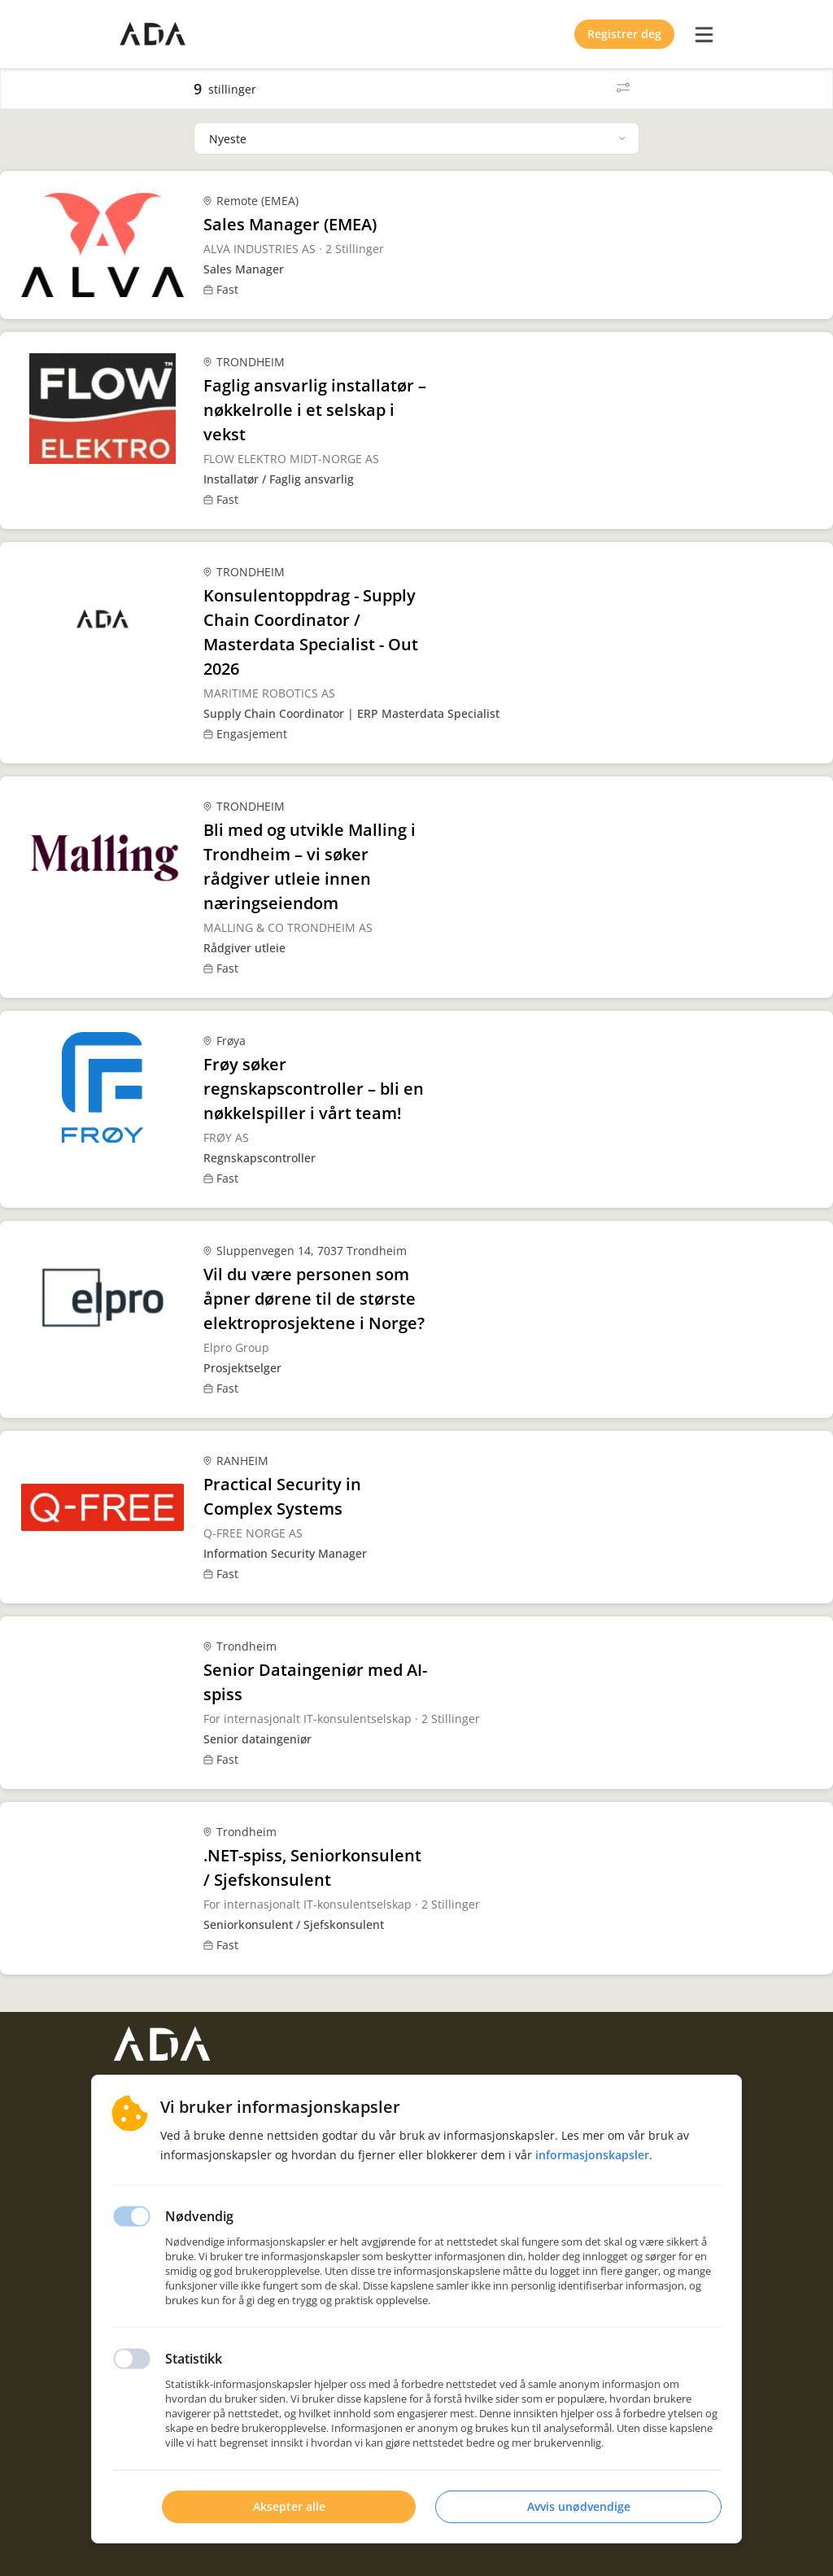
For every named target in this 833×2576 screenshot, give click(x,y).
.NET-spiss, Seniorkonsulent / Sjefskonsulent (312, 1867)
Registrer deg (624, 34)
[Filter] (623, 88)
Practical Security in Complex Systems (282, 1496)
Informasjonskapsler (592, 2155)
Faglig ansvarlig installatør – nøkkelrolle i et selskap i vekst (314, 409)
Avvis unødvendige (578, 2506)
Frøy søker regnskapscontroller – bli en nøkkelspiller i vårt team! (313, 1088)
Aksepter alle (289, 2506)
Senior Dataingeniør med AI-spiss (315, 1682)
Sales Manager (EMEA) (290, 224)
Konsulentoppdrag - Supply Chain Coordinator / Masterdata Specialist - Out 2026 (310, 632)
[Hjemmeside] (162, 2043)
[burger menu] (703, 34)
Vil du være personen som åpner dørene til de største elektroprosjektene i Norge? (314, 1298)
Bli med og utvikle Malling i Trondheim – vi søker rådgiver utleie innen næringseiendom (309, 866)
